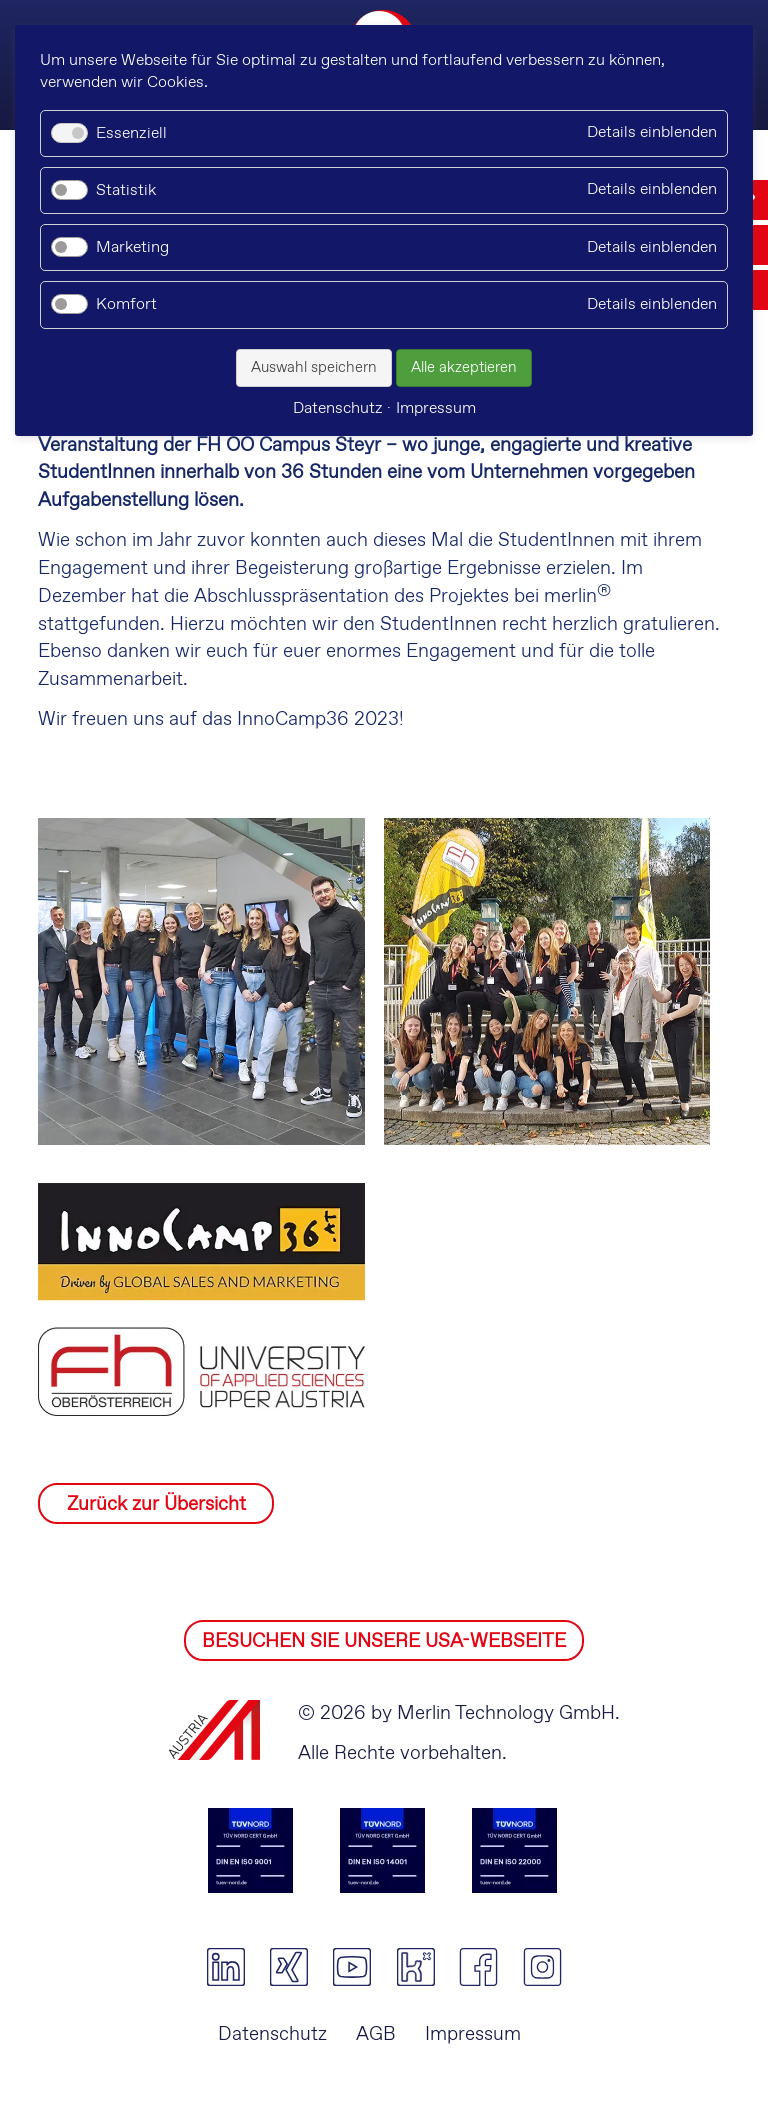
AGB (376, 2034)
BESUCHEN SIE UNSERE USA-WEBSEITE (384, 1641)
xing (288, 1967)
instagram (542, 1967)
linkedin (225, 1967)
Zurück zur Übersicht (156, 1504)
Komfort (126, 304)
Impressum (473, 2034)
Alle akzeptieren (464, 368)
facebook (478, 1967)
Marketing (132, 247)
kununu (415, 1967)
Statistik (126, 190)
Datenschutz (272, 2034)
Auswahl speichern (314, 368)
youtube (352, 1967)
